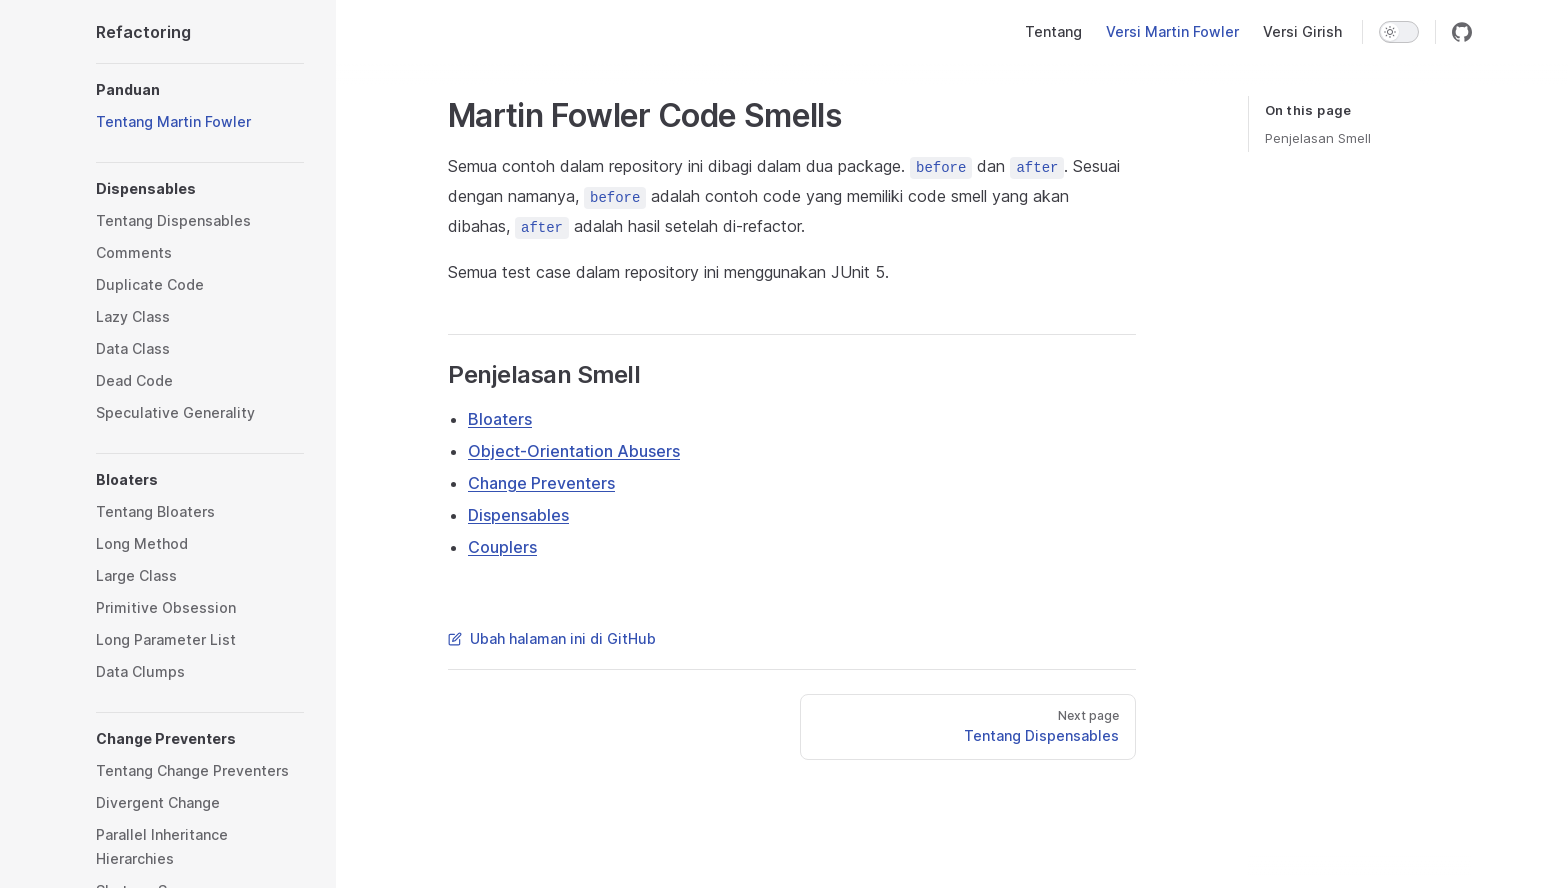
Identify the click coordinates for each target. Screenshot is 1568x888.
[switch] (1399, 32)
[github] (1462, 32)
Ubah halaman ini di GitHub (552, 638)
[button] (200, 90)
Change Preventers (541, 483)
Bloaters (500, 419)
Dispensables (518, 515)
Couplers (502, 547)
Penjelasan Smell (1318, 138)
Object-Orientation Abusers (574, 451)
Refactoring (143, 32)
